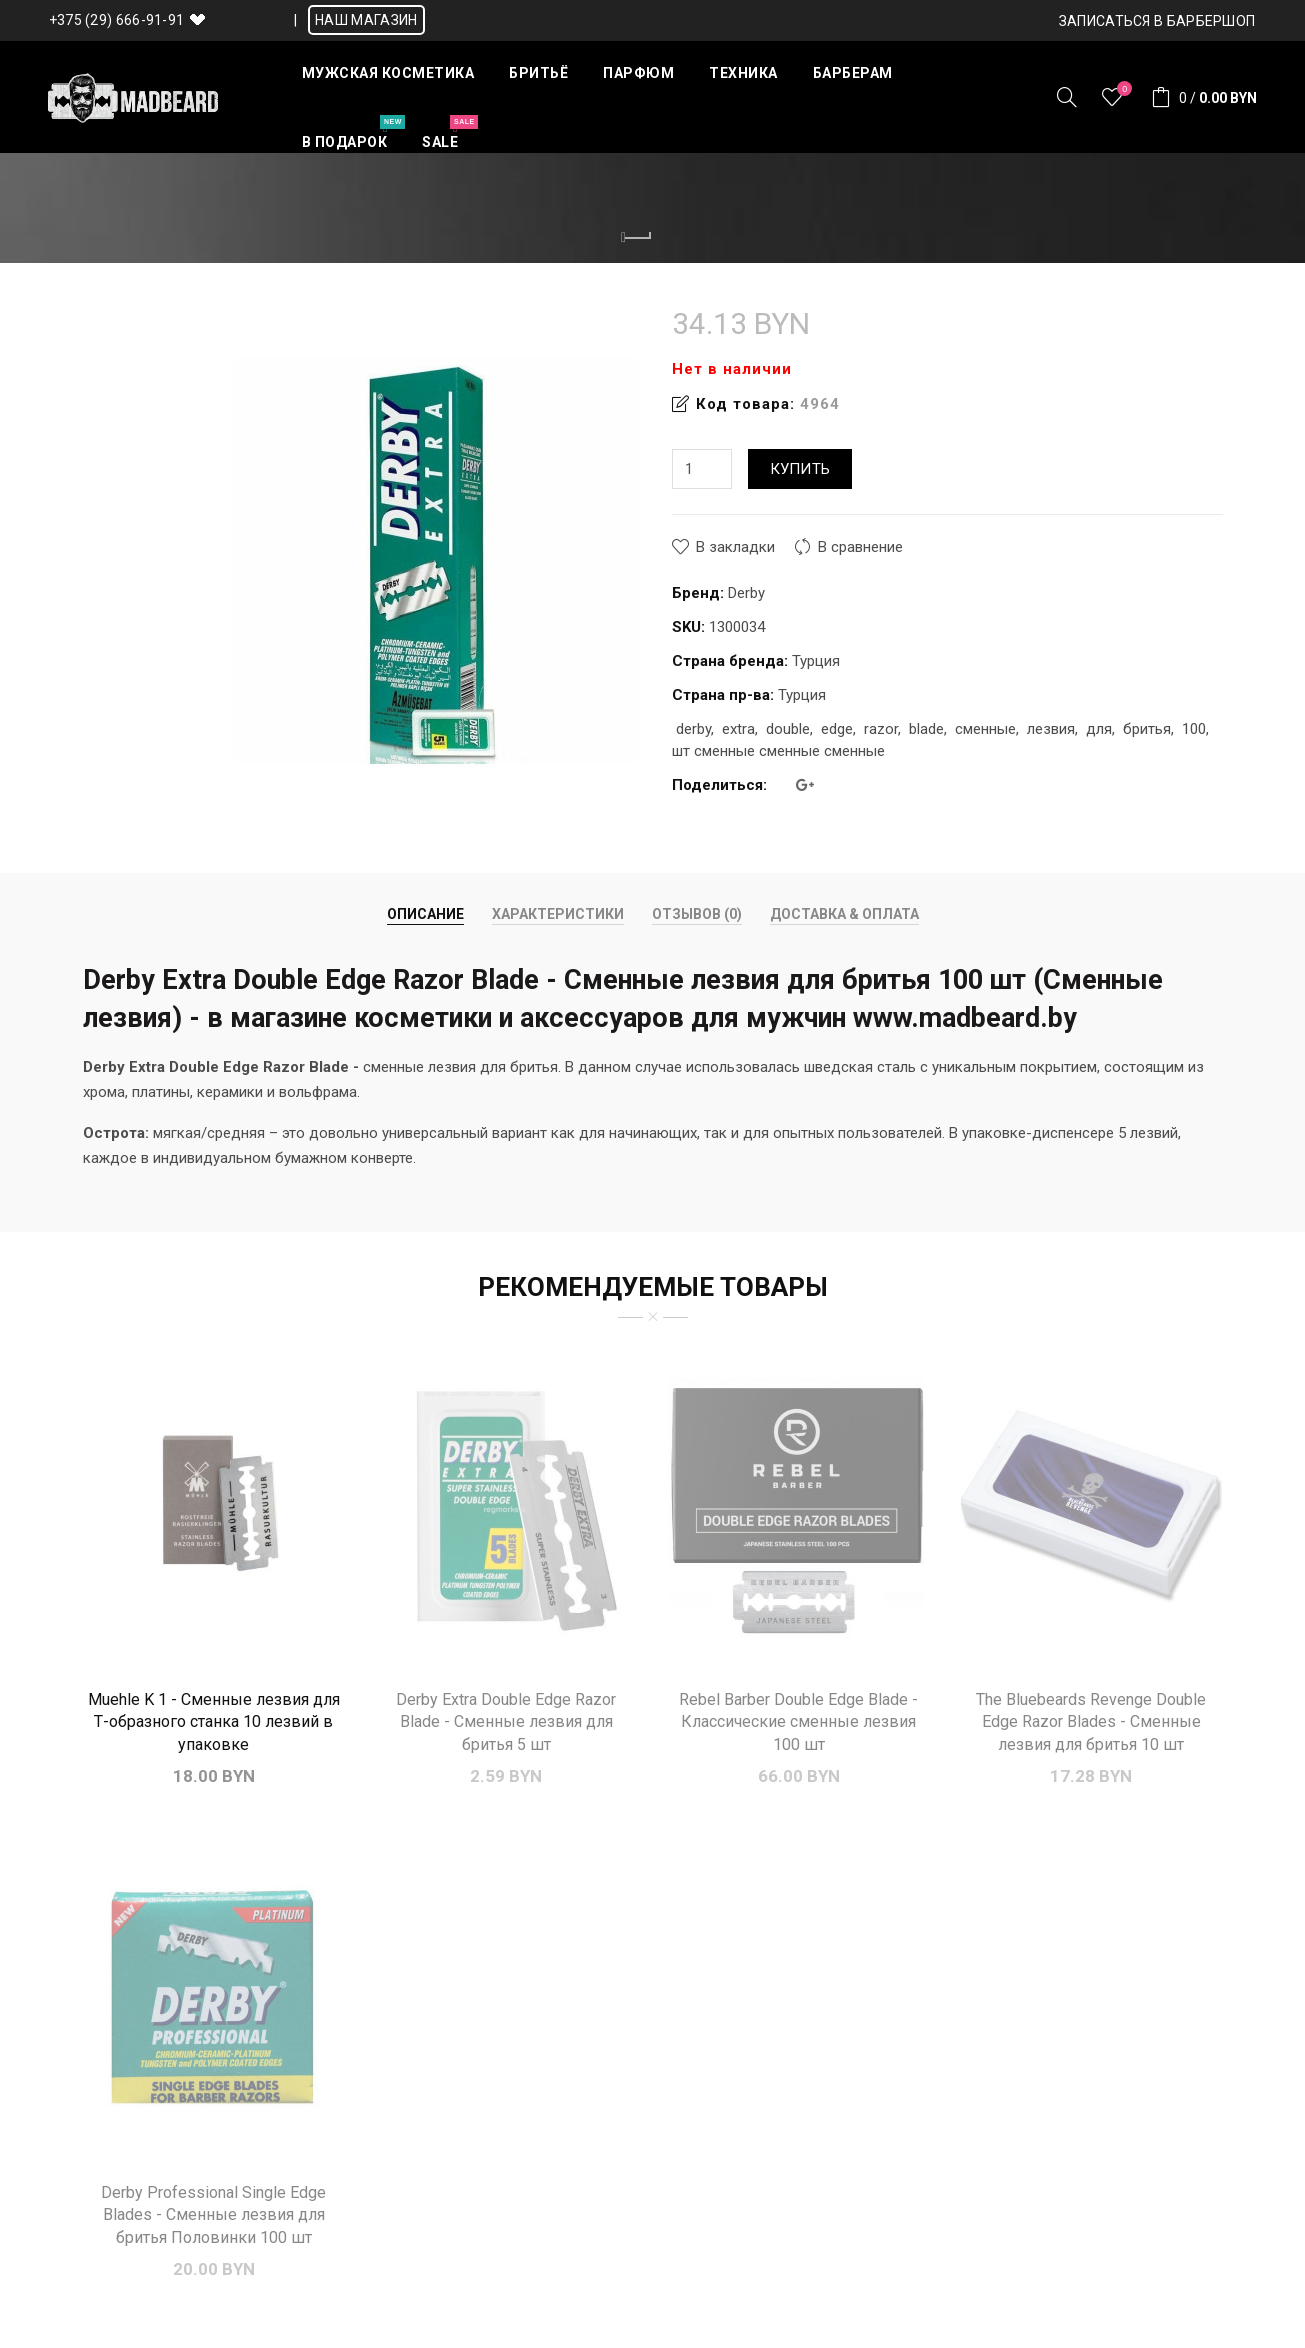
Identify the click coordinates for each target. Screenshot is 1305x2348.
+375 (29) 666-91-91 (117, 20)
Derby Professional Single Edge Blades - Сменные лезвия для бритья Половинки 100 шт (213, 2215)
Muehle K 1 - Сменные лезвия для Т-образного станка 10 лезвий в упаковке (214, 1722)
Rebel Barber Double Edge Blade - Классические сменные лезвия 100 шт (798, 1722)
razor (881, 729)
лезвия (1051, 729)
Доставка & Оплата (844, 914)
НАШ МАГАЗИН (366, 20)
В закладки (735, 547)
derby (693, 729)
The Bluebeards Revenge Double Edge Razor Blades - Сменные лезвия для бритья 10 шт (1091, 1722)
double (788, 729)
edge (837, 729)
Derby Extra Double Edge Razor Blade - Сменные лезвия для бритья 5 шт (506, 1722)
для (1099, 729)
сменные (985, 729)
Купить (800, 469)
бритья (1147, 729)
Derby (746, 593)
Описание (425, 914)
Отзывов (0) (697, 914)
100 (1194, 729)
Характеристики (558, 914)
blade (926, 729)
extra (738, 729)
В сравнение (860, 547)
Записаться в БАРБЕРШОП (1157, 21)
